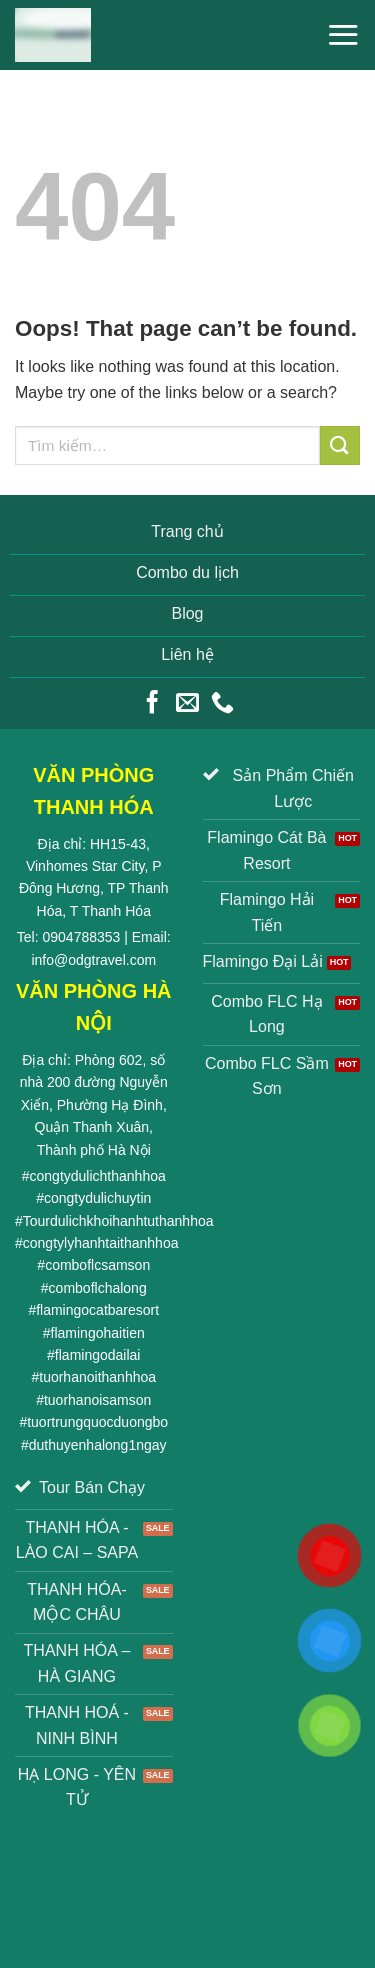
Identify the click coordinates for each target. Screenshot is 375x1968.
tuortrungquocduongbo (97, 1422)
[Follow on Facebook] (152, 704)
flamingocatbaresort (97, 1310)
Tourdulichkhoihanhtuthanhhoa (118, 1221)
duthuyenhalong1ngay (98, 1445)
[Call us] (222, 704)
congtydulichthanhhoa (98, 1176)
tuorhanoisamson (97, 1400)
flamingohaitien (98, 1333)
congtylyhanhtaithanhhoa (101, 1243)
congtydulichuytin (97, 1198)
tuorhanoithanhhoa (97, 1377)
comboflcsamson (97, 1265)
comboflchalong (98, 1288)
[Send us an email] (187, 704)
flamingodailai (98, 1355)
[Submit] (340, 445)
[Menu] (343, 34)
